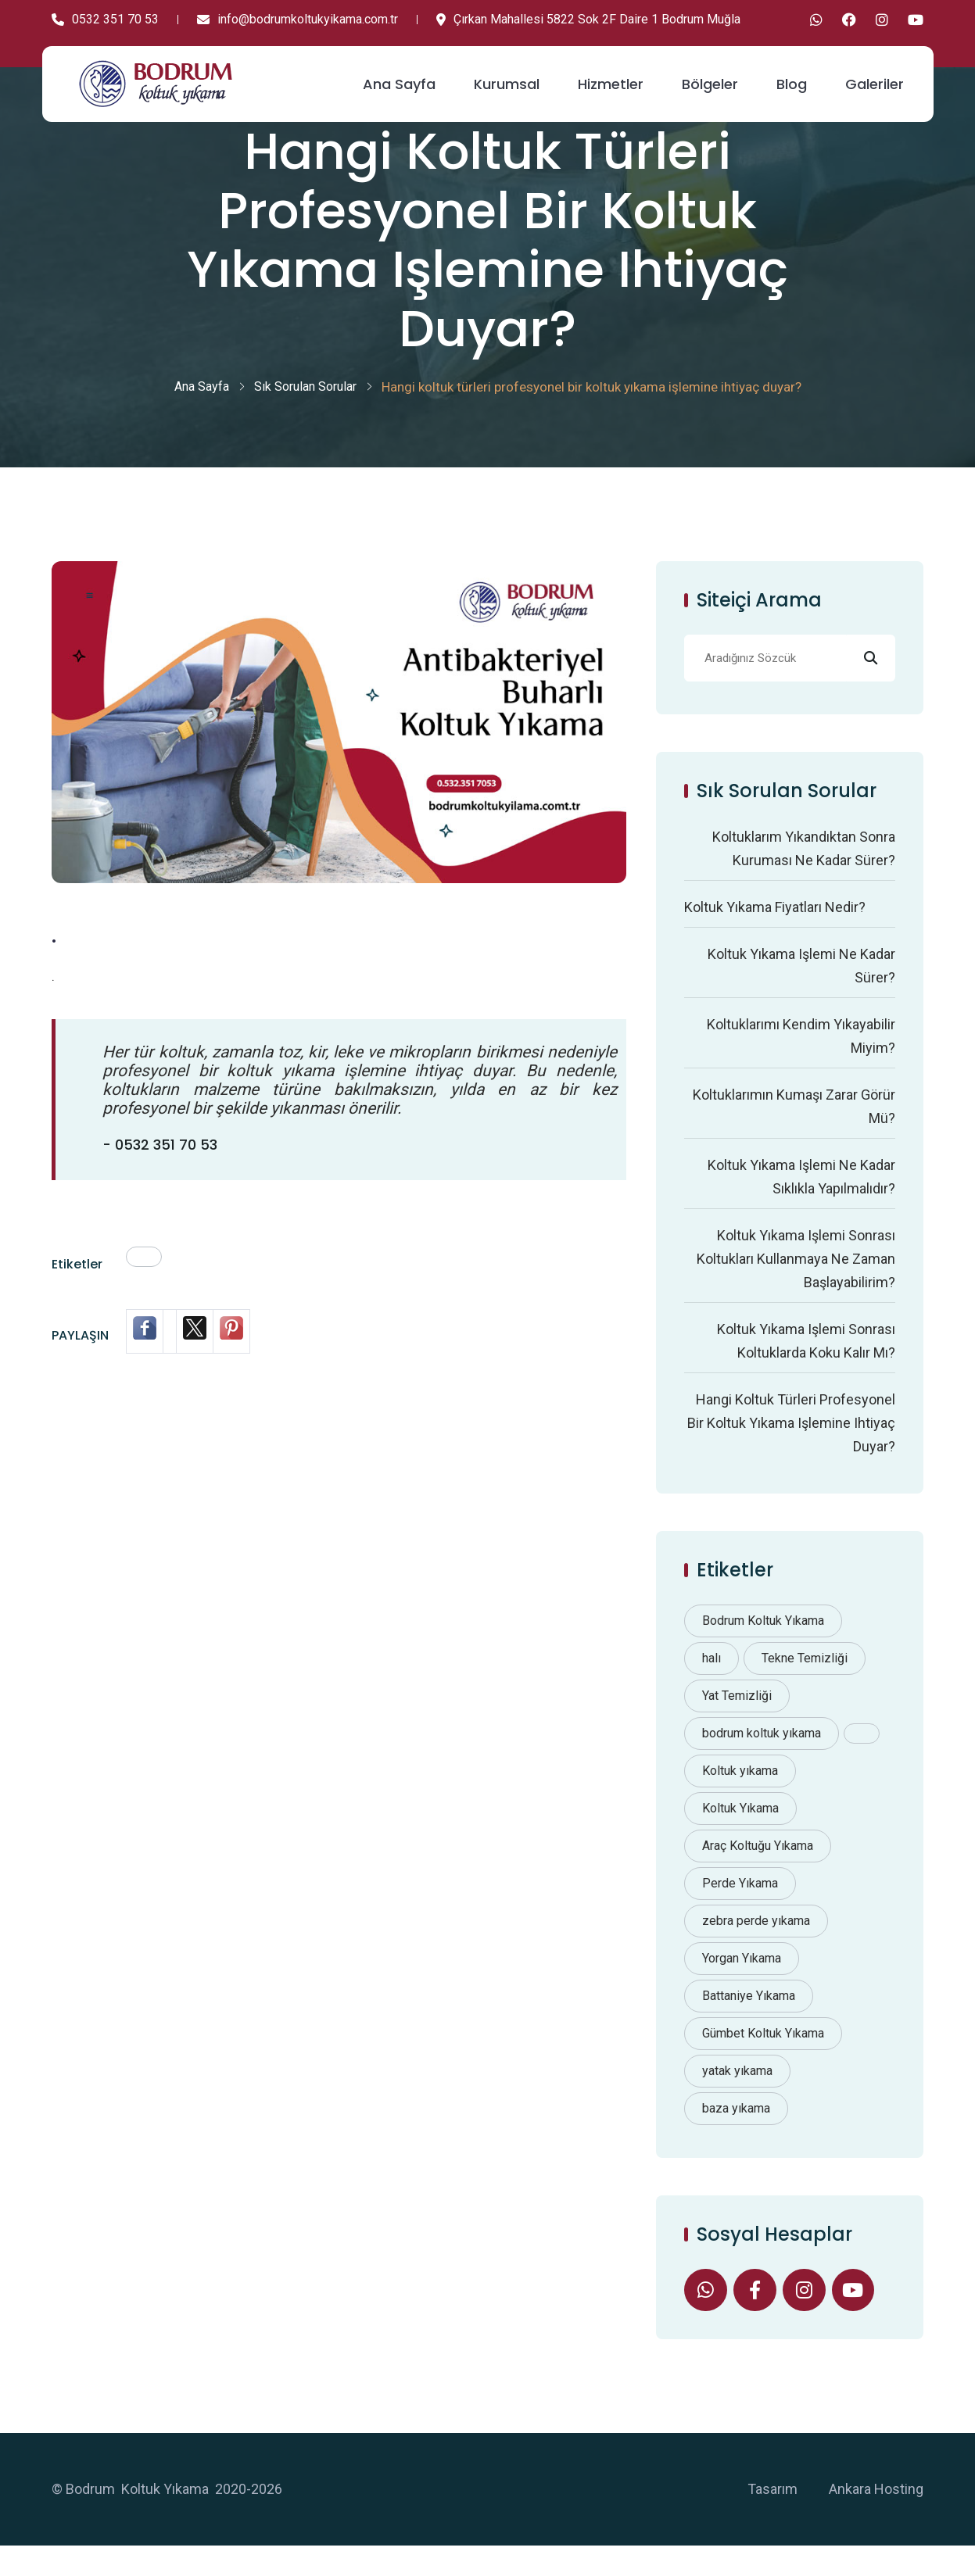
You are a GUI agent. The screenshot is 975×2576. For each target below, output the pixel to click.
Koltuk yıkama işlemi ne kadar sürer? (801, 991)
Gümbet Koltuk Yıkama (763, 2059)
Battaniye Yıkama (748, 2021)
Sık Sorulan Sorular (305, 412)
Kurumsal (506, 77)
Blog (791, 77)
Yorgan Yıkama (741, 1984)
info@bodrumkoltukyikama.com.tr (297, 19)
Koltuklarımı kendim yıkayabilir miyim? (801, 1062)
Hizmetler (610, 77)
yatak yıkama (737, 2096)
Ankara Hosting (876, 2519)
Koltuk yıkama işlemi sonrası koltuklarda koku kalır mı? (806, 1366)
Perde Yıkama (740, 1909)
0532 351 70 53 (105, 19)
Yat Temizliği (737, 1721)
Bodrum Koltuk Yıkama (763, 1646)
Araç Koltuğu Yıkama (757, 1871)
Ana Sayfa (399, 77)
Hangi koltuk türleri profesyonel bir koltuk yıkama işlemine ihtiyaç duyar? (791, 1448)
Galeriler (874, 77)
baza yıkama (736, 2134)
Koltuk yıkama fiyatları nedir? (775, 933)
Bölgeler (710, 77)
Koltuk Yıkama (740, 1833)
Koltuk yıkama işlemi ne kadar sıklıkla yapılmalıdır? (801, 1202)
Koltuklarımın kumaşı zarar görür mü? (794, 1132)
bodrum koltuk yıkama (761, 1758)
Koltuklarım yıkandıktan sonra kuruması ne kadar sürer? (803, 874)
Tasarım (772, 2519)
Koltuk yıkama (740, 1796)
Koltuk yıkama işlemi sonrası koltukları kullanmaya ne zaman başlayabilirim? (796, 1284)
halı (711, 1683)
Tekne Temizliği (805, 1683)
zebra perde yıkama (756, 1946)
